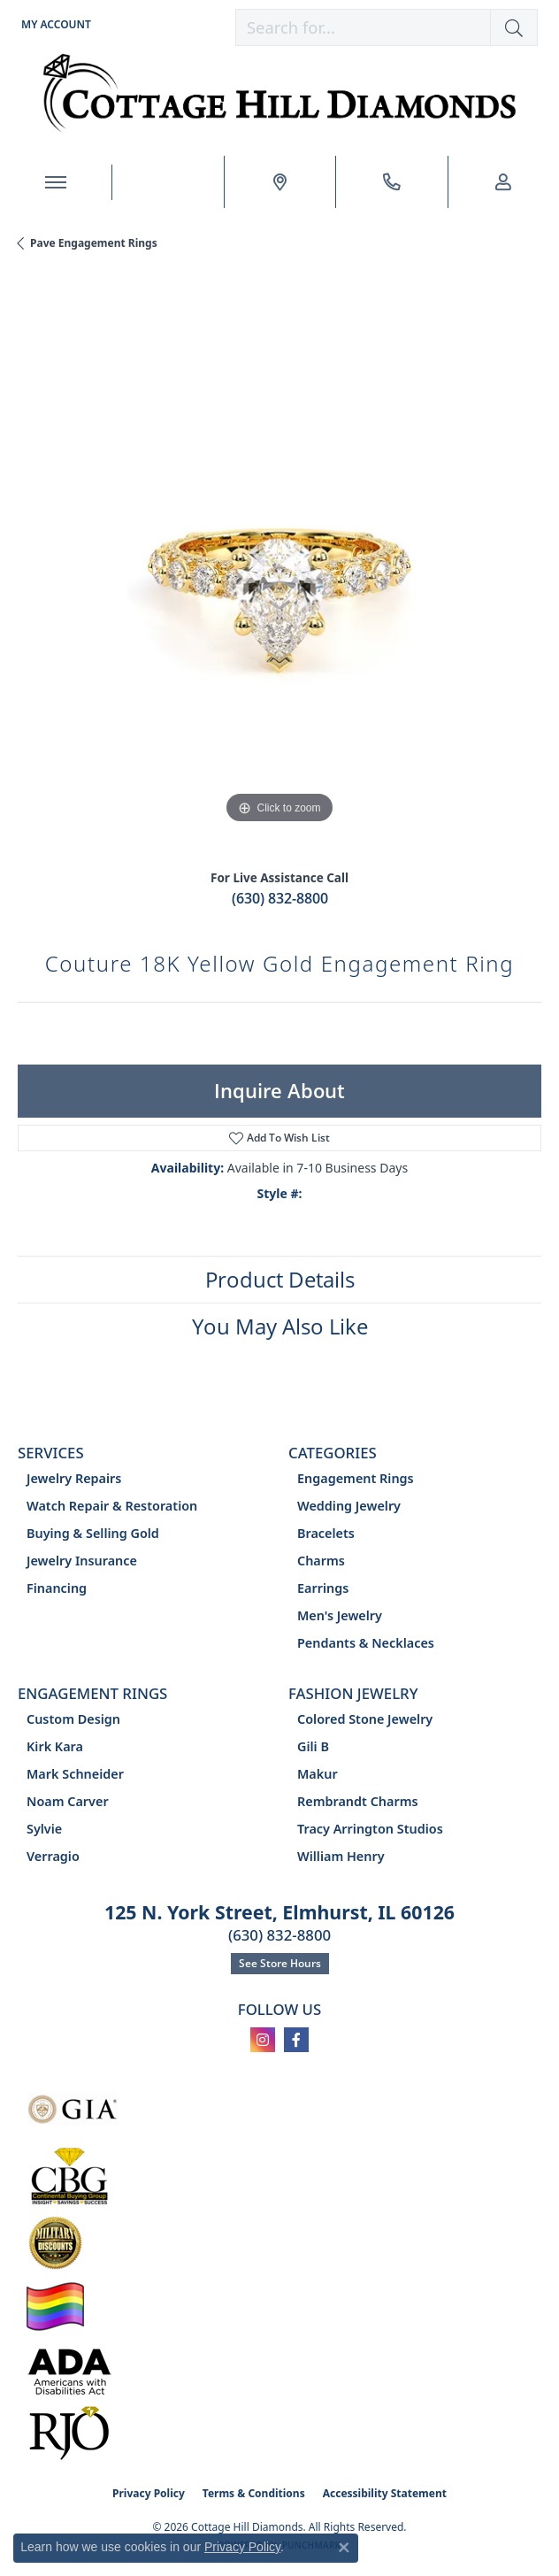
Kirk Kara (55, 1746)
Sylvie (44, 1828)
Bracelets (326, 1533)
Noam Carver (68, 1801)
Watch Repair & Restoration (112, 1505)
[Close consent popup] (344, 2547)
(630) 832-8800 (280, 898)
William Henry (341, 1856)
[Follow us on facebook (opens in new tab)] (296, 2039)
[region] (279, 566)
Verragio (53, 1856)
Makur (317, 1773)
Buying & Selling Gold (93, 1533)
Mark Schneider (75, 1773)
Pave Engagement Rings (93, 242)
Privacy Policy (148, 2493)
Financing (57, 1588)
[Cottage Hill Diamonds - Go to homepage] (280, 93)
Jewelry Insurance (82, 1560)
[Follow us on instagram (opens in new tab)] (262, 2039)
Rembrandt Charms (357, 1801)
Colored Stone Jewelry (365, 1719)
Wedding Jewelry (349, 1505)
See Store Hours (280, 1963)
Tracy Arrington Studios (370, 1828)
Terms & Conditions (254, 2493)
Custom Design (73, 1719)
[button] (54, 24)
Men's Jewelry (339, 1615)
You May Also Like (280, 1326)
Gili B (313, 1746)
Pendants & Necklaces (365, 1642)
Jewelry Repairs (74, 1478)
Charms (321, 1560)
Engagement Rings (355, 1478)
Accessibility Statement (385, 2493)
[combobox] (363, 27)
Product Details (280, 1279)
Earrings (322, 1588)
